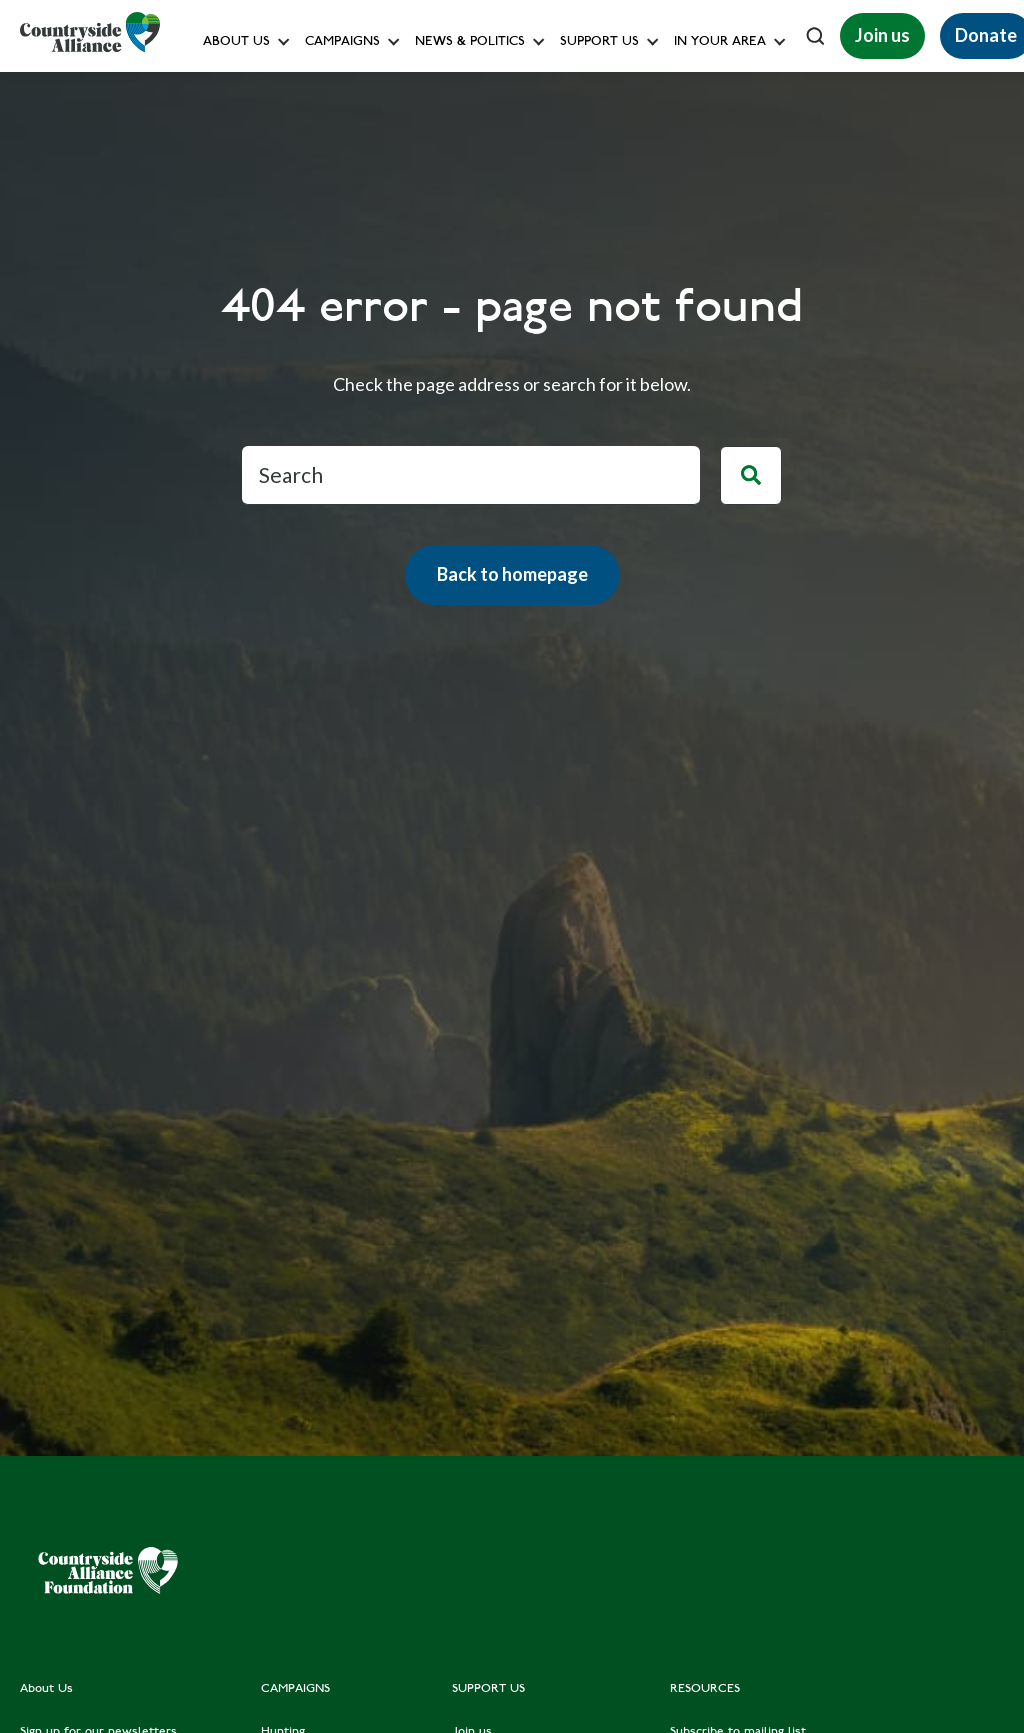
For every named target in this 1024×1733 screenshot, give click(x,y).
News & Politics (470, 42)
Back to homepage (512, 574)
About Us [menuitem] (46, 1689)
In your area (720, 42)
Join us (882, 35)
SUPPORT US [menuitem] (488, 1689)
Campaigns (342, 42)
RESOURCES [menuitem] (705, 1689)
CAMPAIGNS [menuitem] (295, 1689)
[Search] (751, 476)
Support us (599, 42)
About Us (236, 42)
